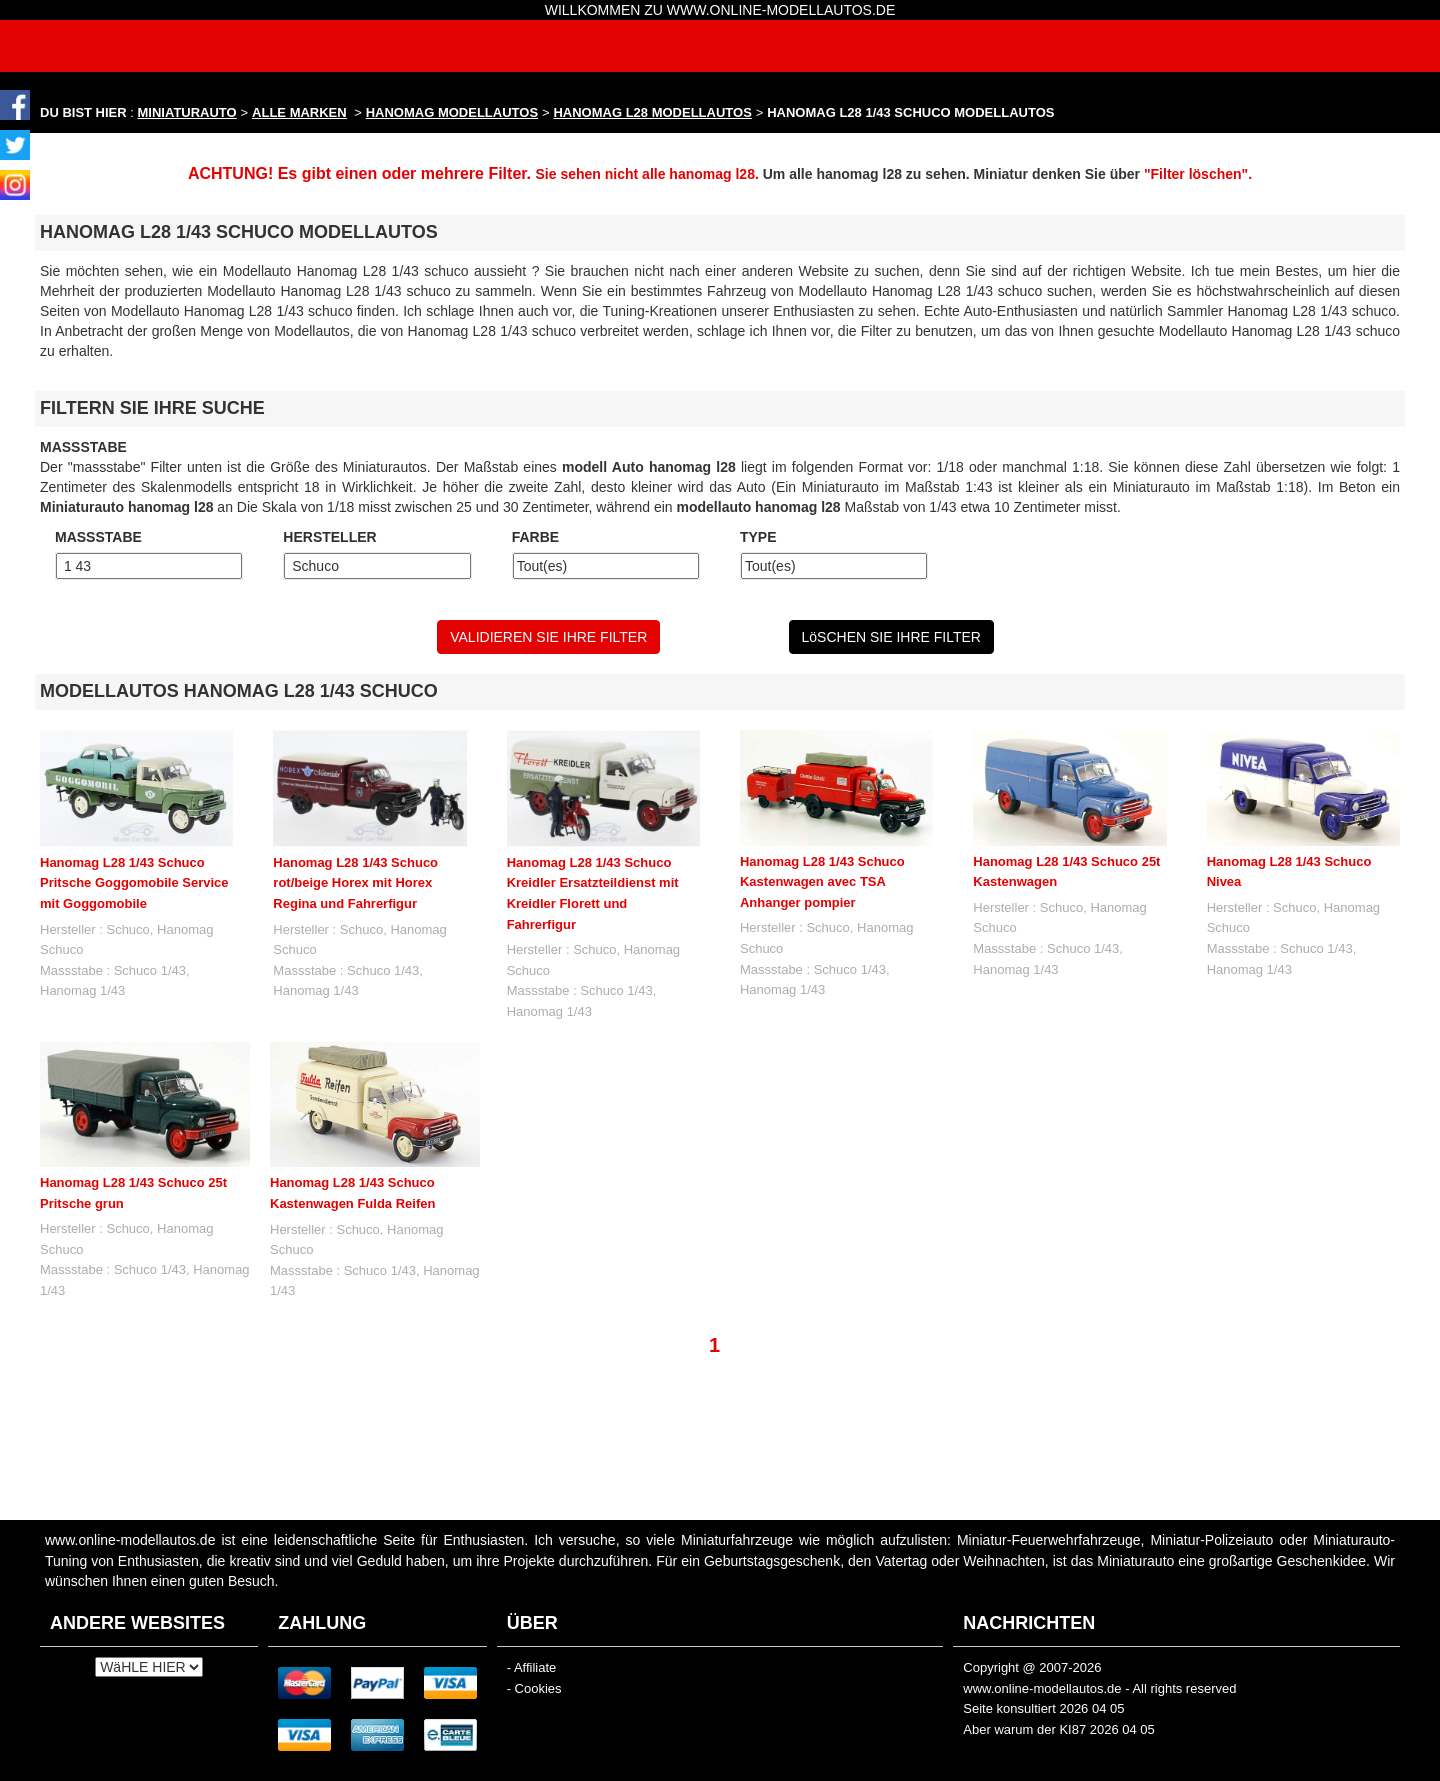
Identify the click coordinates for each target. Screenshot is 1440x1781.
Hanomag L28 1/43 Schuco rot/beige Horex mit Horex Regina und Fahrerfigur (355, 883)
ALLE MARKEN (299, 112)
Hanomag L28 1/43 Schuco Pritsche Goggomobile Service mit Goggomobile (134, 883)
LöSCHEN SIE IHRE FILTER (891, 637)
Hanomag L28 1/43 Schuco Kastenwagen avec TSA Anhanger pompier (822, 882)
